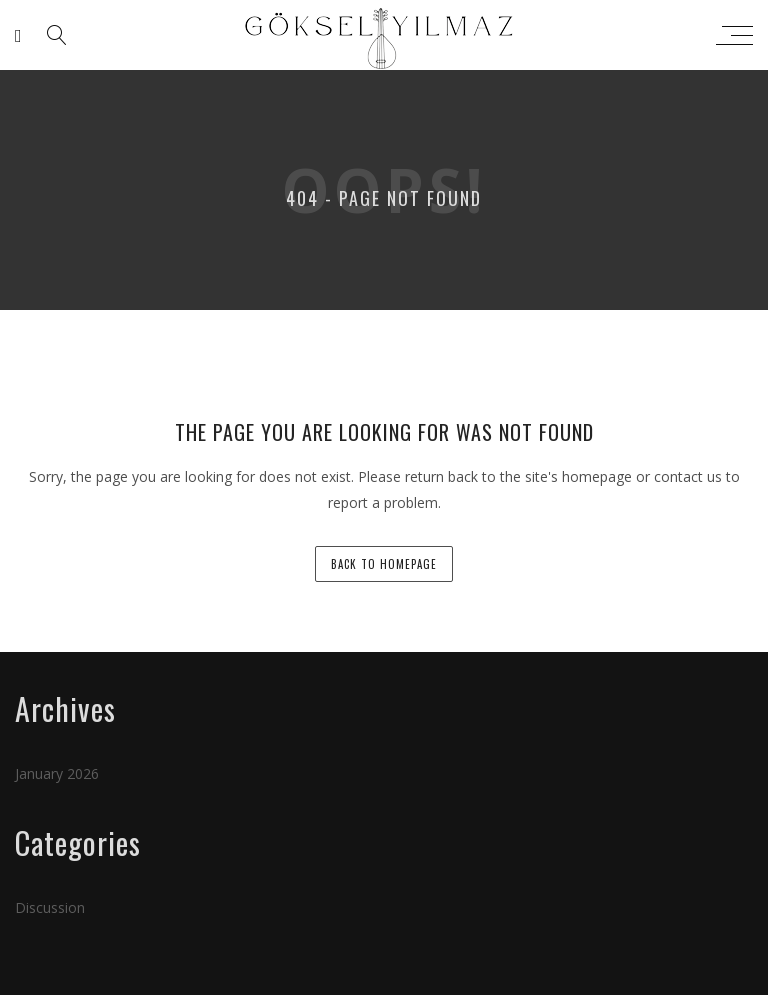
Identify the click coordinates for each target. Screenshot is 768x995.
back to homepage (384, 564)
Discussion (50, 907)
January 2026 (57, 773)
